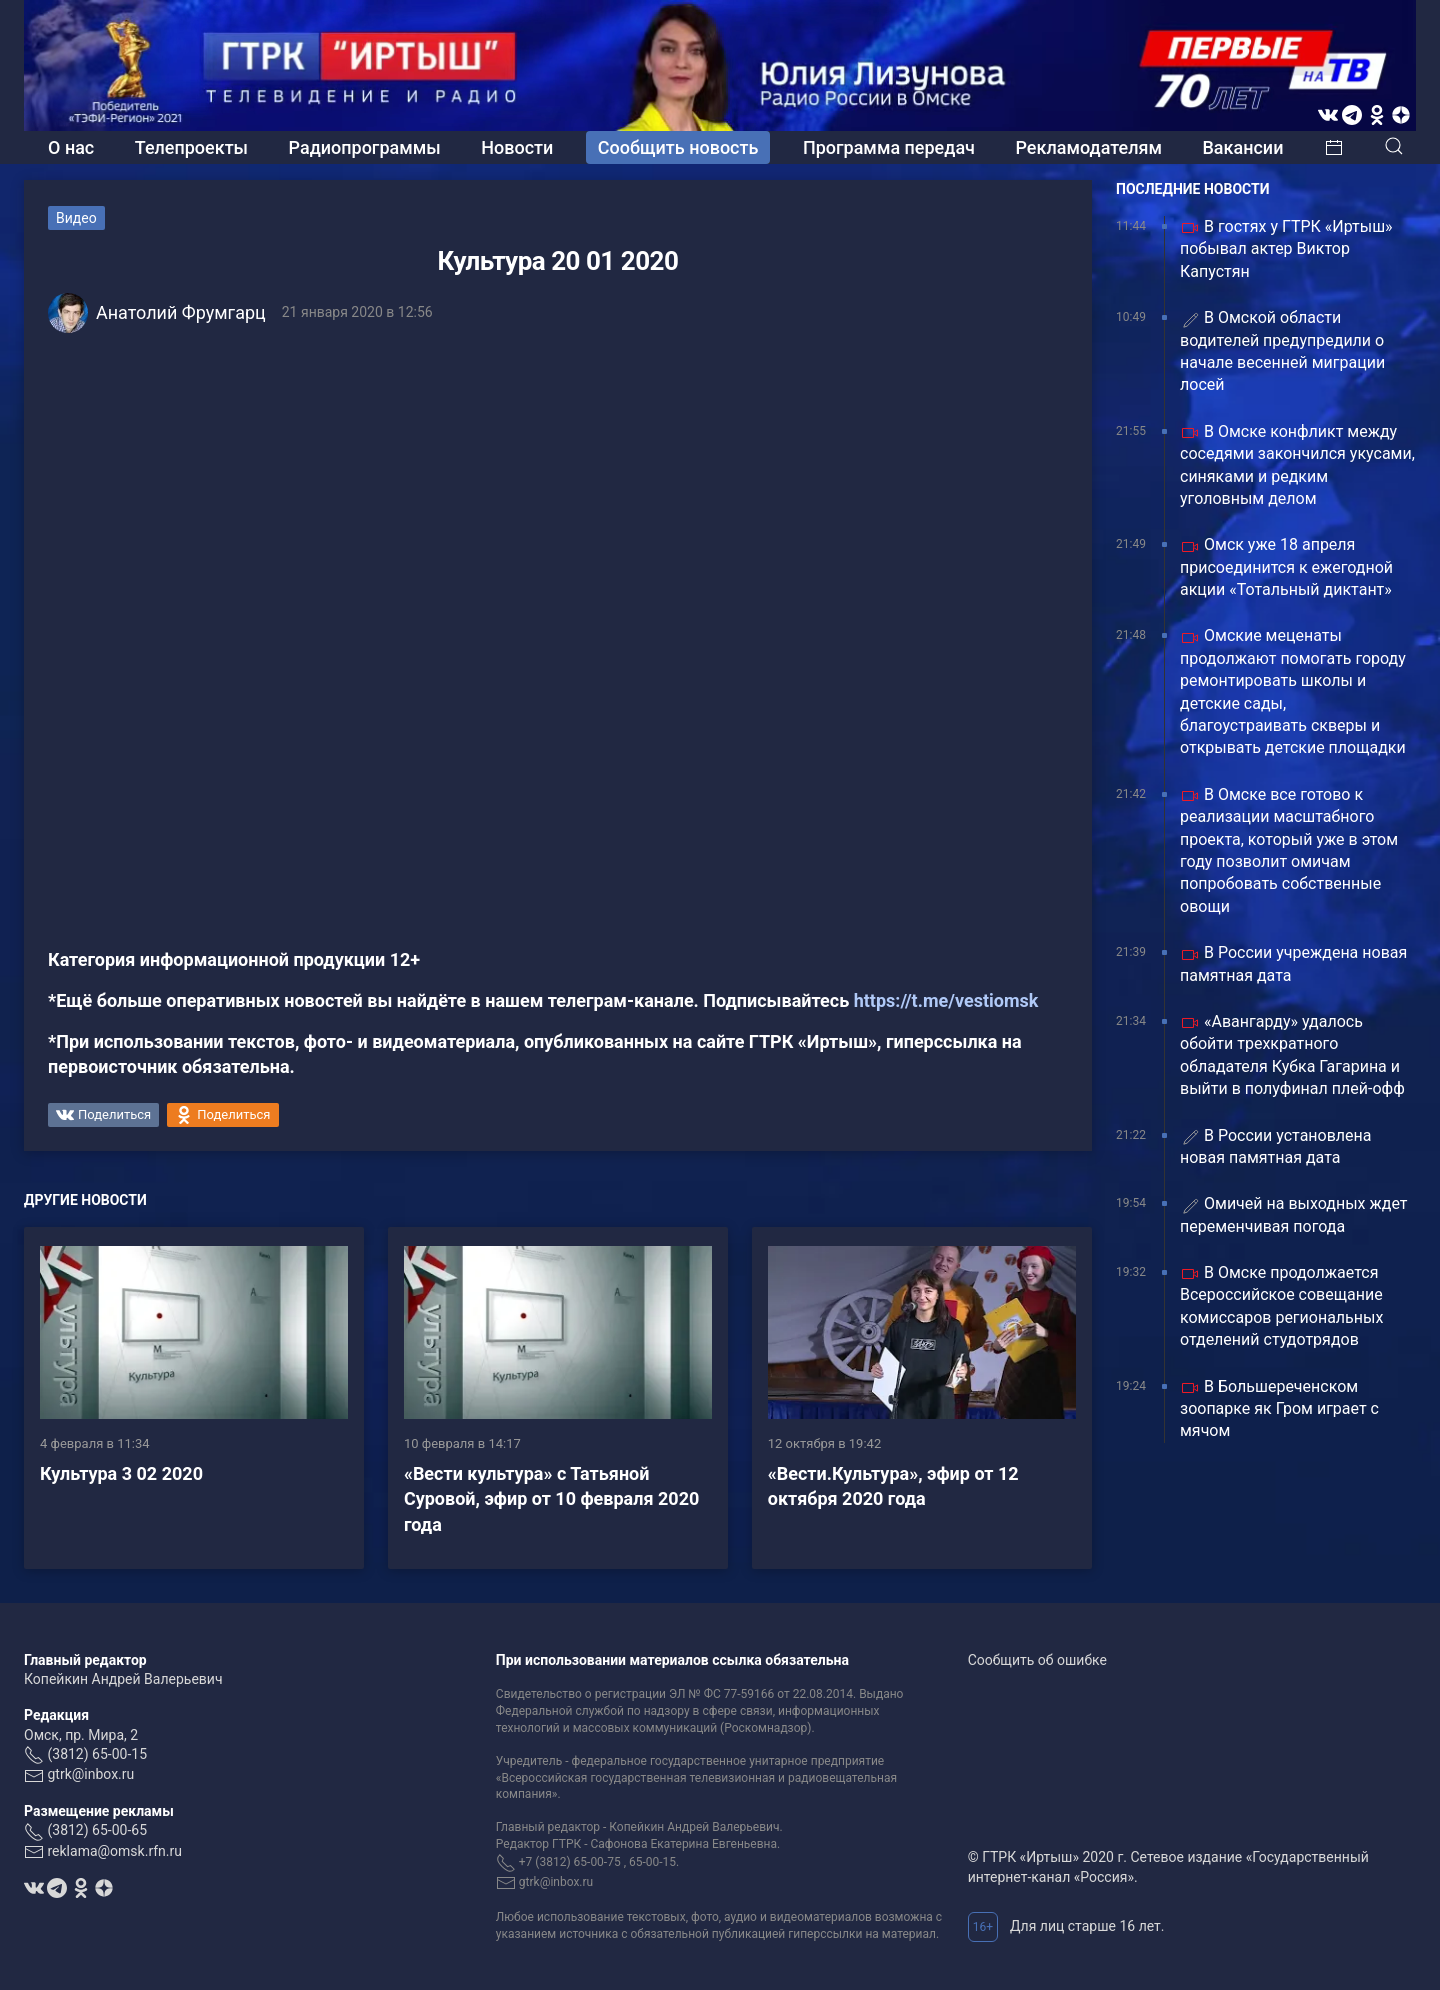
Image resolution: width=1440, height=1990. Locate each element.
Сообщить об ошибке (1037, 1660)
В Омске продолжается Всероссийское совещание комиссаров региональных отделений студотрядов (1281, 1306)
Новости (517, 147)
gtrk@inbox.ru (90, 1774)
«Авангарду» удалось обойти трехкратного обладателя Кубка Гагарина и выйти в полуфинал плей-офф (1292, 1055)
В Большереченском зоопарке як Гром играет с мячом (1279, 1409)
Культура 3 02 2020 (121, 1473)
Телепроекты (191, 147)
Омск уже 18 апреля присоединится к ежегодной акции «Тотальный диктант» (1286, 567)
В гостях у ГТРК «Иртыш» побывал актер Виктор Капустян (1286, 249)
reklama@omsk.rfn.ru (114, 1851)
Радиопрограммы (365, 147)
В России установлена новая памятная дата (1276, 1146)
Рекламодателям (1088, 147)
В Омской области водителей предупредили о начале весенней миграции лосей (1282, 351)
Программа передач (889, 147)
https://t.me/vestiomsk (946, 1000)
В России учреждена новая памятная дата (1293, 963)
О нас (71, 147)
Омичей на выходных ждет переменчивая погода (1294, 1214)
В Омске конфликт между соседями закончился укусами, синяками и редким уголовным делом (1297, 465)
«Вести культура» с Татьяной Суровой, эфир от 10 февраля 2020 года (551, 1498)
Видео (76, 218)
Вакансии (1242, 147)
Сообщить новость (678, 147)
